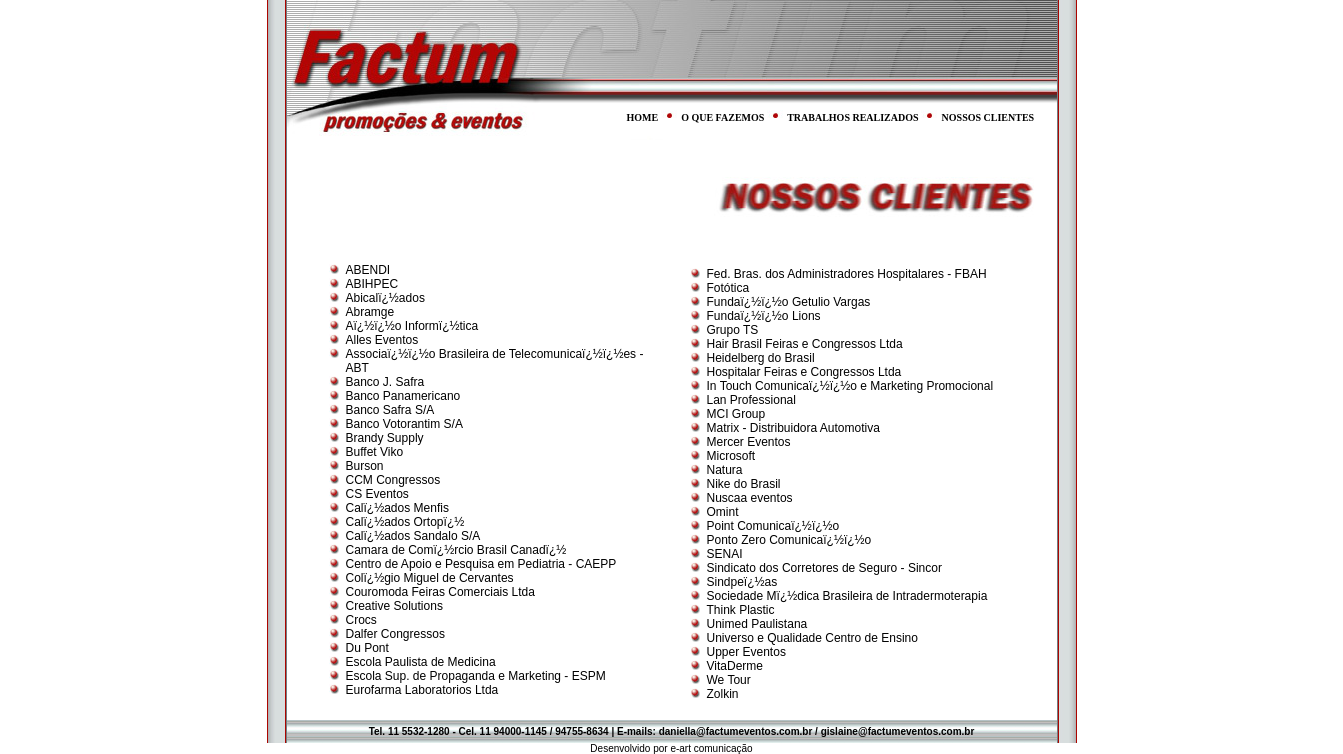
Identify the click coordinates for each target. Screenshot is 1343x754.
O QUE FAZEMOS (722, 117)
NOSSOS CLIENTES (988, 117)
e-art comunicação (711, 748)
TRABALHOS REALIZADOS (852, 117)
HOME (643, 117)
